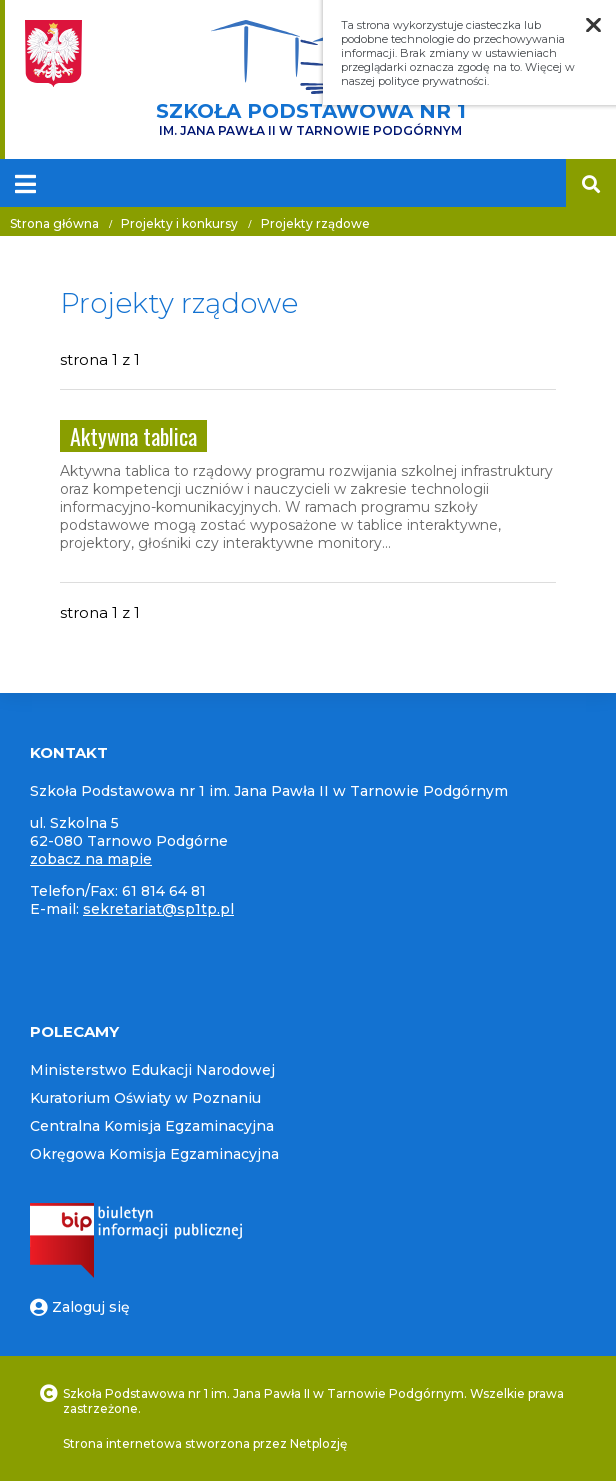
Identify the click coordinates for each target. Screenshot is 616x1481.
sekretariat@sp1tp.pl (158, 909)
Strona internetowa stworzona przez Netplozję (205, 1443)
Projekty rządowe (315, 223)
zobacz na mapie (91, 859)
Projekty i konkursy (179, 223)
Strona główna (54, 223)
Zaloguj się (80, 1307)
